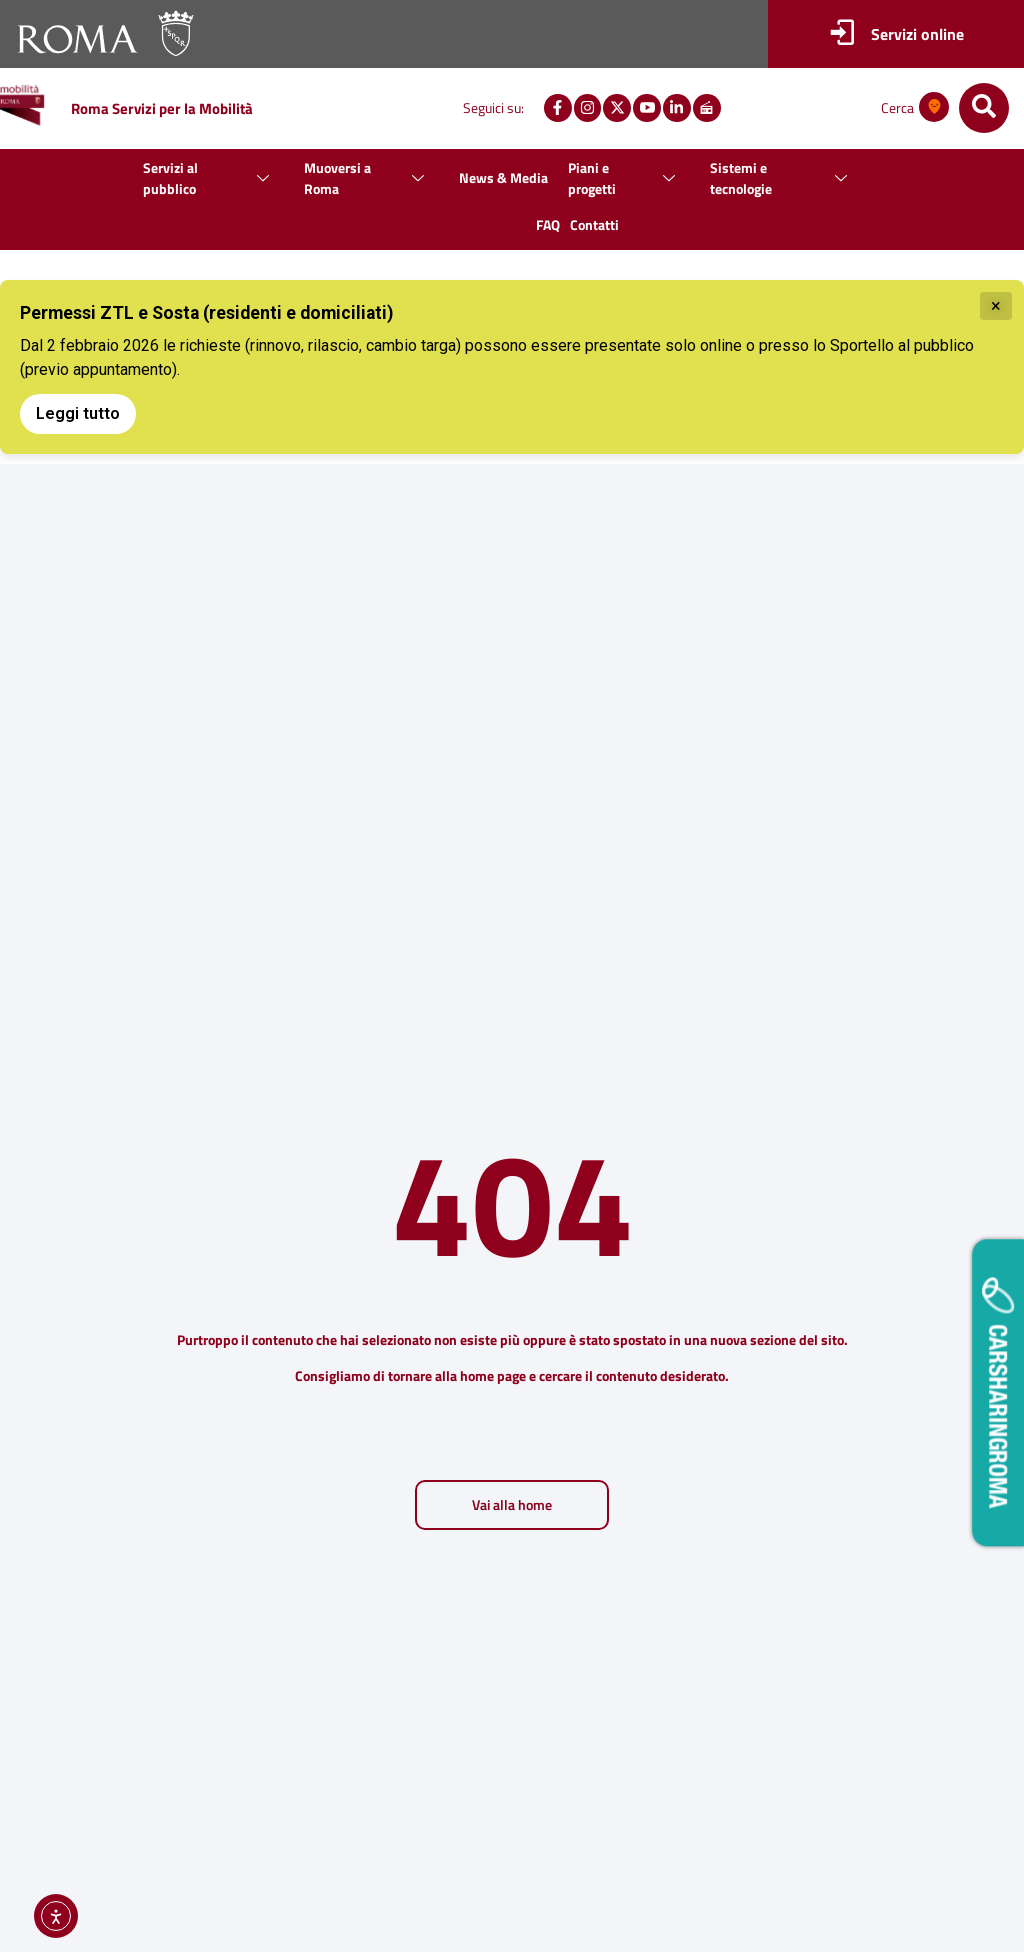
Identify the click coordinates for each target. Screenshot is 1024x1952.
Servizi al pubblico (213, 178)
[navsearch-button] (984, 108)
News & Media (503, 177)
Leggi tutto (78, 413)
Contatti (594, 224)
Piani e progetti (629, 178)
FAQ (548, 224)
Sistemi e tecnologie (786, 178)
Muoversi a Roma (371, 178)
